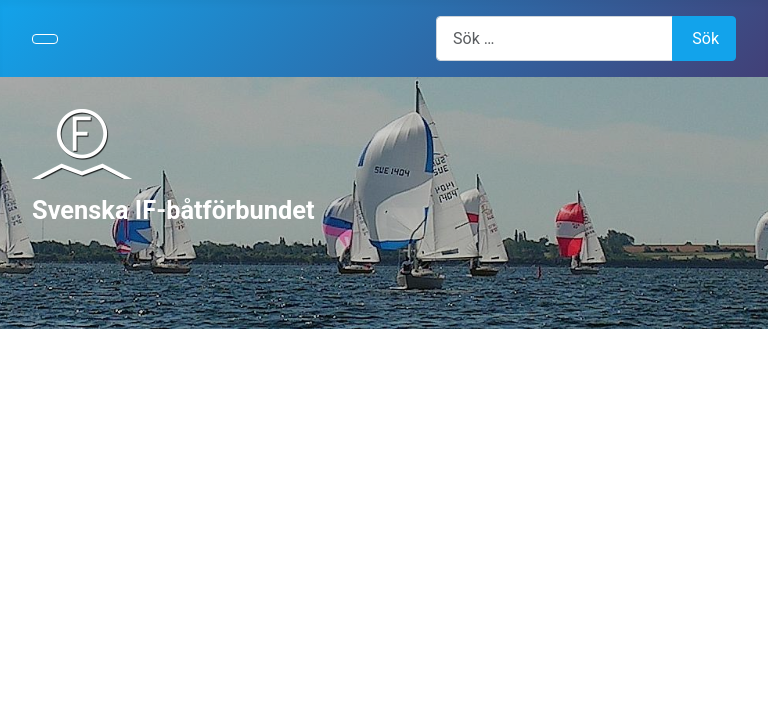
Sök (705, 38)
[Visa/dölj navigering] (45, 39)
